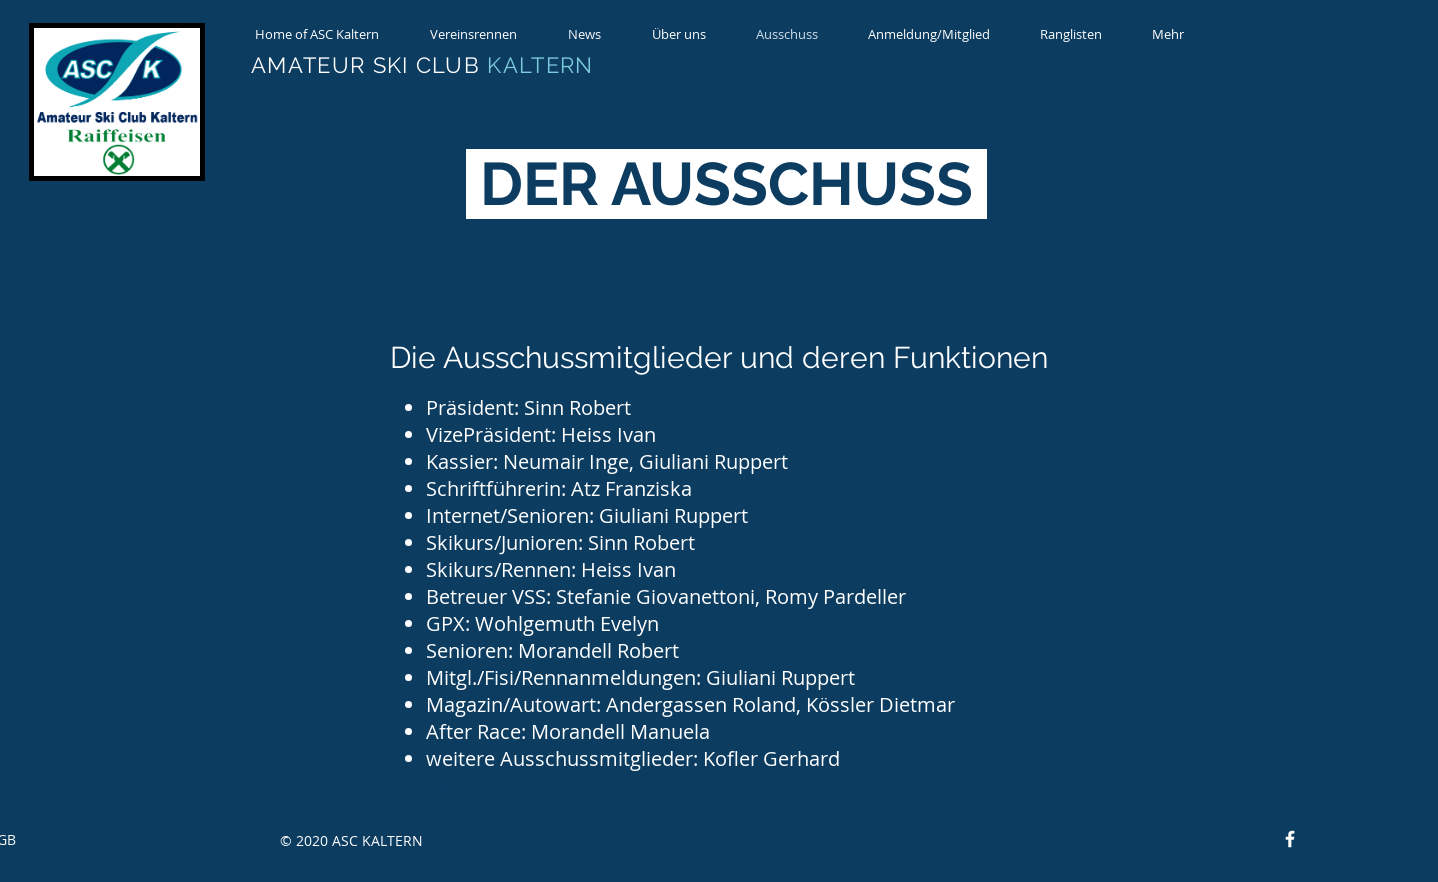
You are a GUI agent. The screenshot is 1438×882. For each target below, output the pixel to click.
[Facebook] (1290, 839)
